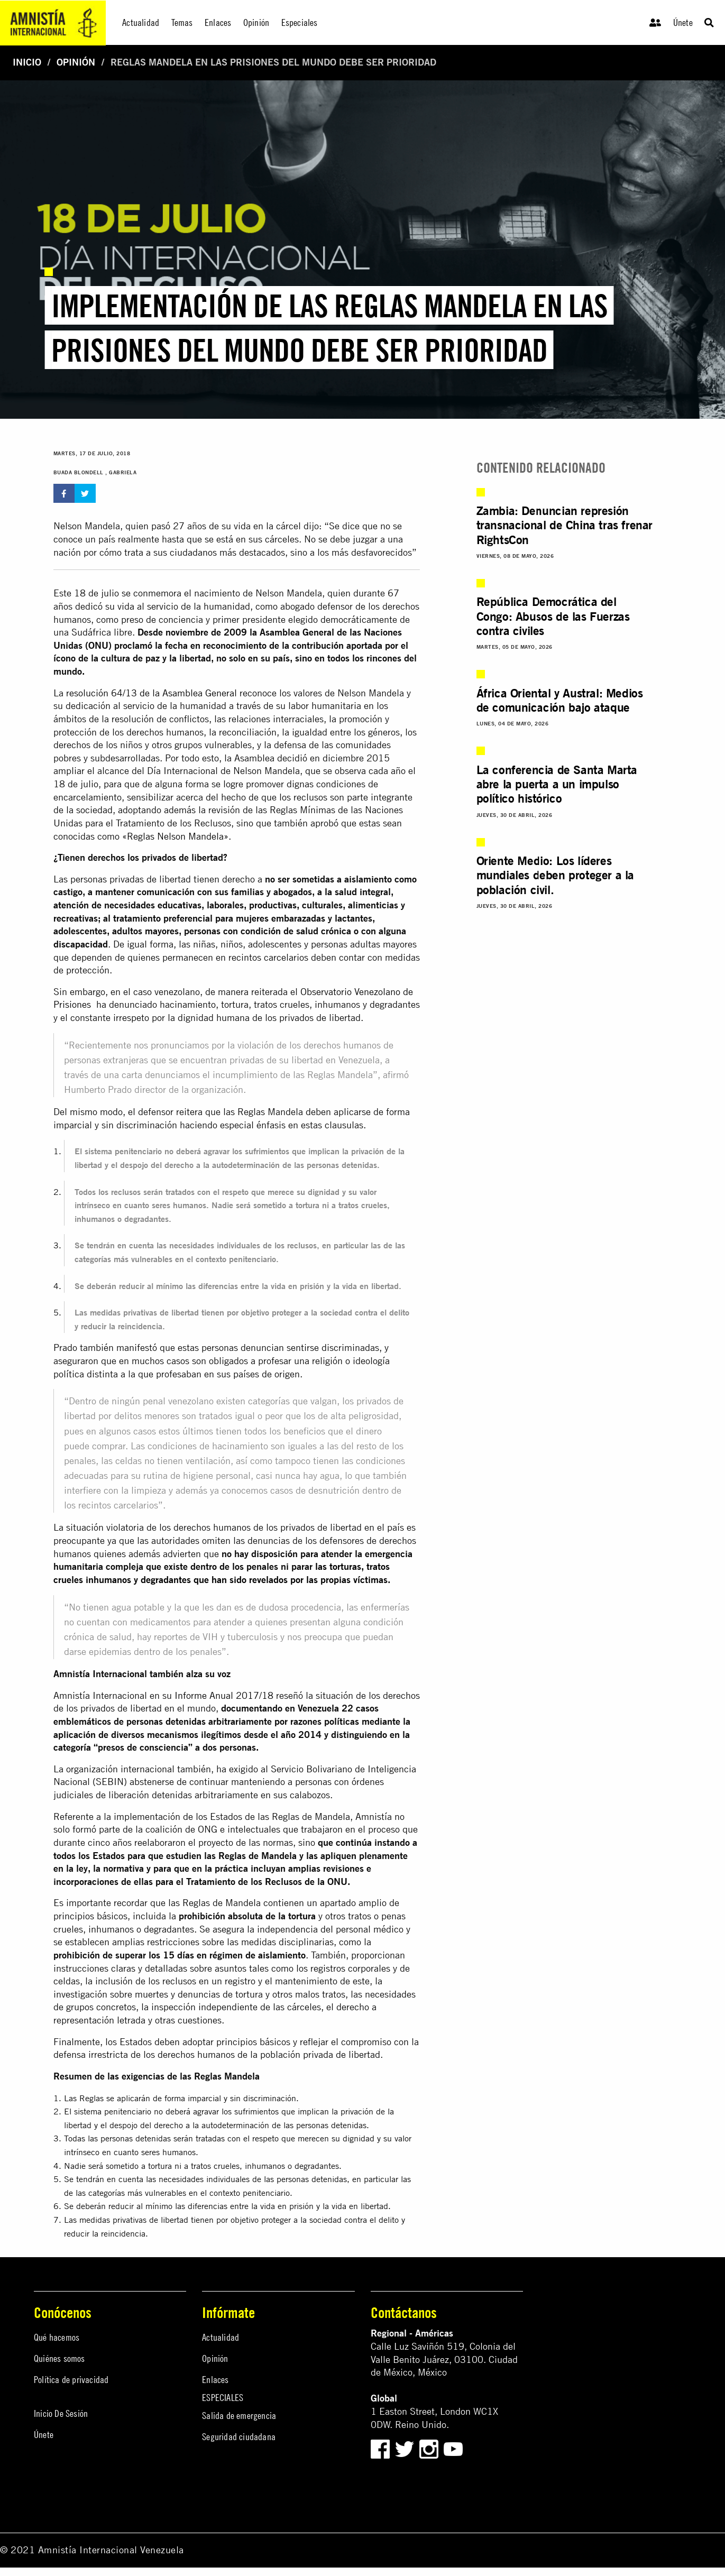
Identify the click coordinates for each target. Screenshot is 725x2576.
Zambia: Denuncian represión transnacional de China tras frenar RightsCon (564, 525)
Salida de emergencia (239, 2416)
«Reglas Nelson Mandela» (175, 836)
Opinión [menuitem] (256, 22)
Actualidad (220, 2337)
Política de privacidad (71, 2379)
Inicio (27, 62)
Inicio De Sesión (61, 2413)
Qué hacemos (56, 2337)
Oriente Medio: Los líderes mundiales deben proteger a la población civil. (555, 879)
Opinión (76, 62)
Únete (683, 22)
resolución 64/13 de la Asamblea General (151, 692)
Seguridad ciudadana (239, 2437)
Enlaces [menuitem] (218, 22)
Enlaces (215, 2379)
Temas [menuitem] (182, 22)
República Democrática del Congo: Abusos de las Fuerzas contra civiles (553, 617)
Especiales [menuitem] (299, 22)
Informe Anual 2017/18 (224, 1695)
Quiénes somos (59, 2358)
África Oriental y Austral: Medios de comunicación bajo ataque (559, 702)
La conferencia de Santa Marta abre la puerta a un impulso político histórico (556, 787)
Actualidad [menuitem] (140, 22)
